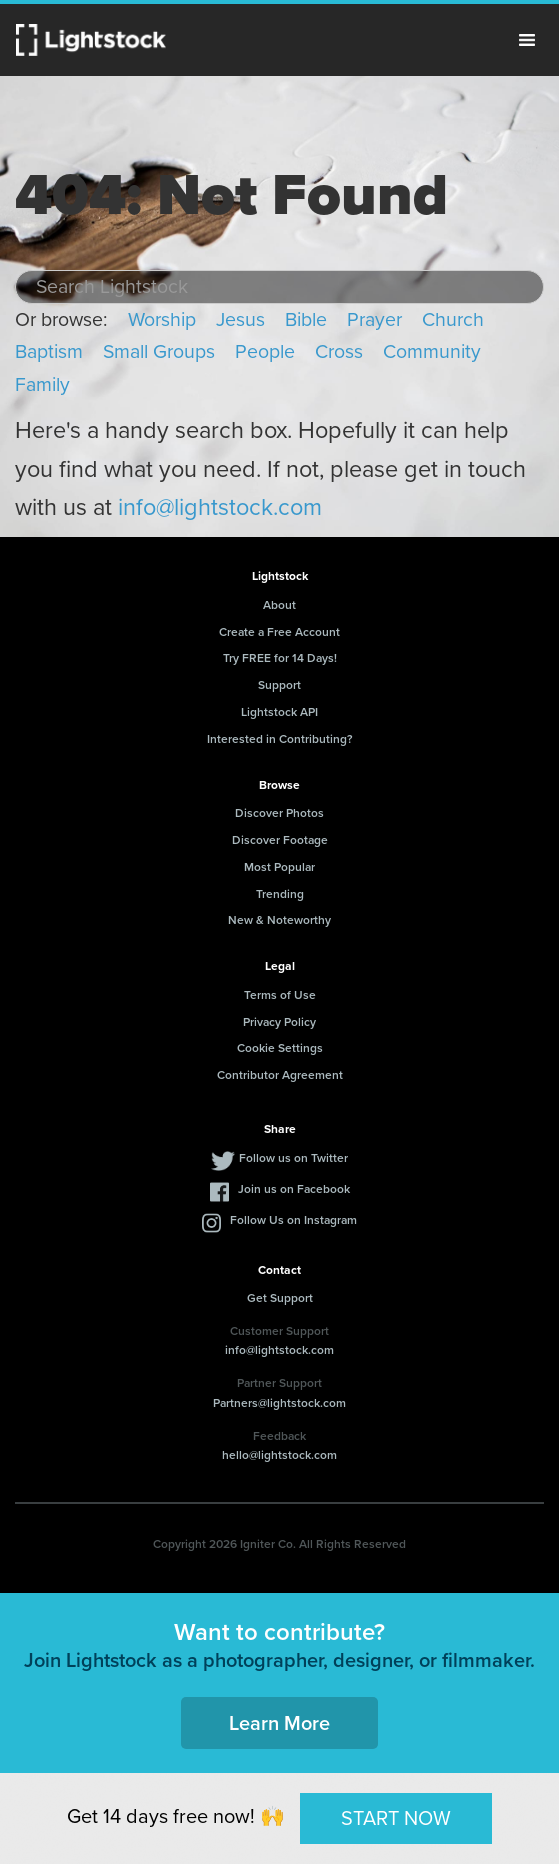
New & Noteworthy (279, 920)
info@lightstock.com (220, 507)
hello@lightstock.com (279, 1455)
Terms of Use (280, 995)
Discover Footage (280, 840)
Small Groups (159, 351)
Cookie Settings (280, 1048)
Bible (306, 319)
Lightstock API (279, 712)
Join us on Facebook (294, 1189)
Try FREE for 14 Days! (280, 658)
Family (42, 384)
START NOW (396, 1818)
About (279, 605)
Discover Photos (279, 813)
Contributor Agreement (280, 1075)
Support (279, 685)
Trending (280, 894)
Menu (527, 40)
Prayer (374, 319)
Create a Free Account (279, 632)
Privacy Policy (279, 1022)
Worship (162, 319)
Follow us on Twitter (293, 1158)
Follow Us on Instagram (293, 1220)
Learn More (279, 1723)
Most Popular (279, 867)
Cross (339, 351)
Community (432, 351)
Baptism (49, 351)
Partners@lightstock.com (279, 1403)
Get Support (280, 1298)
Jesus (240, 319)
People (265, 351)
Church (453, 319)
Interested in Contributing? (280, 739)
